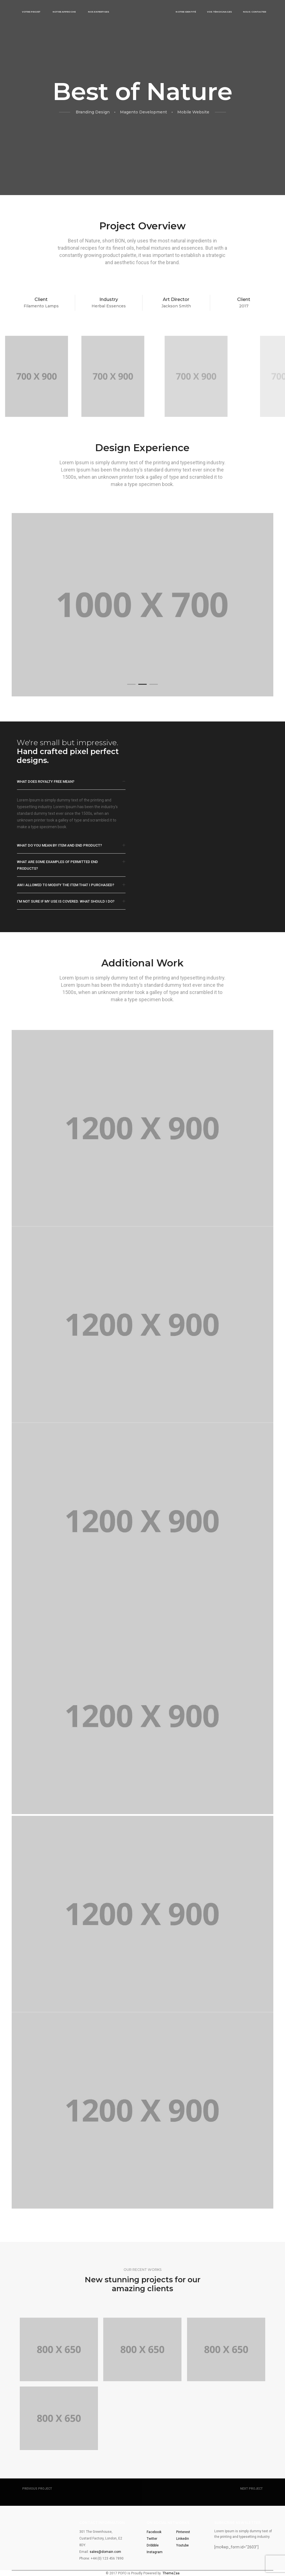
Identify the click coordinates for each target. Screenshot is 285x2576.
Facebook (154, 2532)
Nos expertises (98, 11)
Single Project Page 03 (44, 2494)
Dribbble (153, 2545)
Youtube (182, 2545)
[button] (131, 684)
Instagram (155, 2552)
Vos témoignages (219, 11)
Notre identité (186, 11)
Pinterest (183, 2532)
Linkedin (182, 2539)
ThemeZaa (171, 2573)
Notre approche (64, 11)
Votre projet (31, 11)
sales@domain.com (105, 2552)
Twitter (152, 2539)
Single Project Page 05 (240, 2494)
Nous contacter (254, 11)
